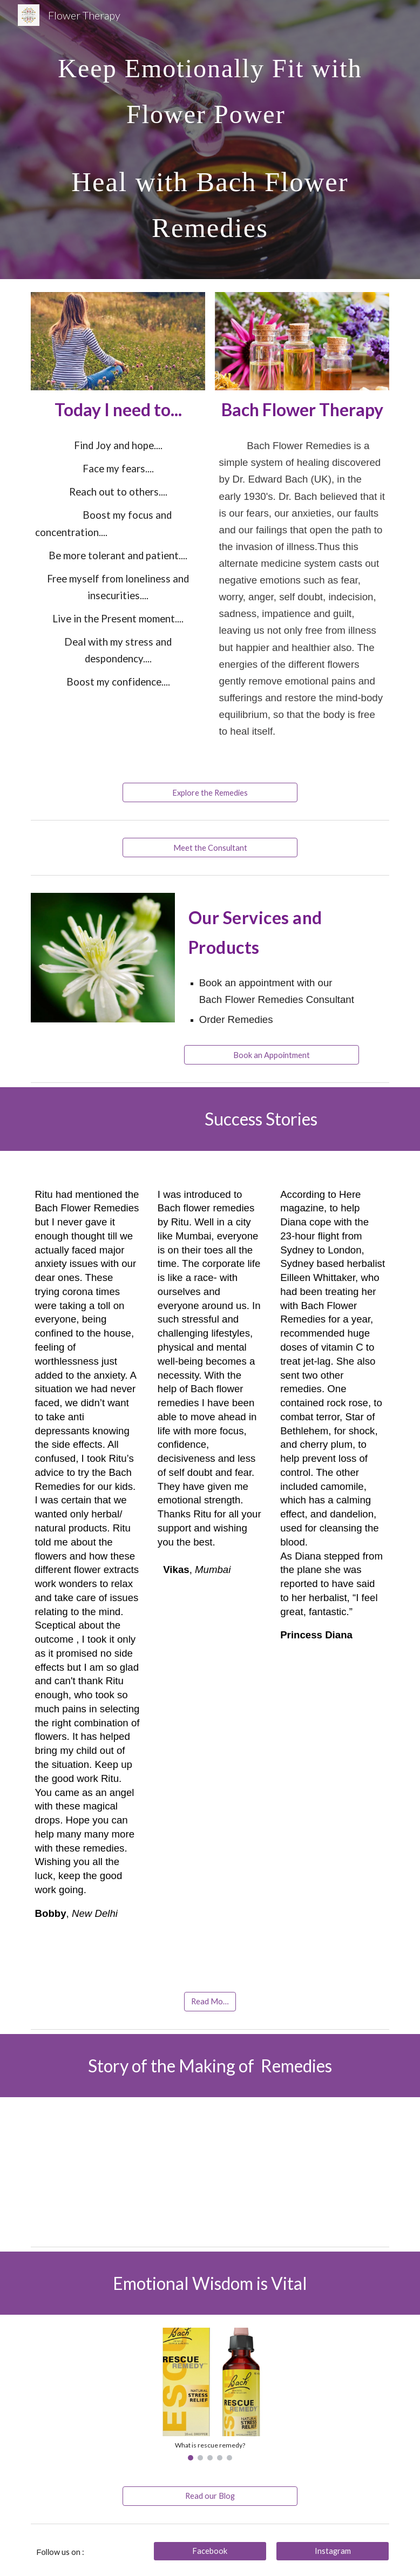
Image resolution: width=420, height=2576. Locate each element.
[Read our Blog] (210, 2496)
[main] (210, 139)
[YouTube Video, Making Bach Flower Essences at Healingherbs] (210, 2169)
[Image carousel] (210, 2394)
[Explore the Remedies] (210, 792)
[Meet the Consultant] (210, 847)
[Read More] (210, 2001)
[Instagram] (332, 2551)
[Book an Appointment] (271, 1054)
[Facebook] (210, 2551)
